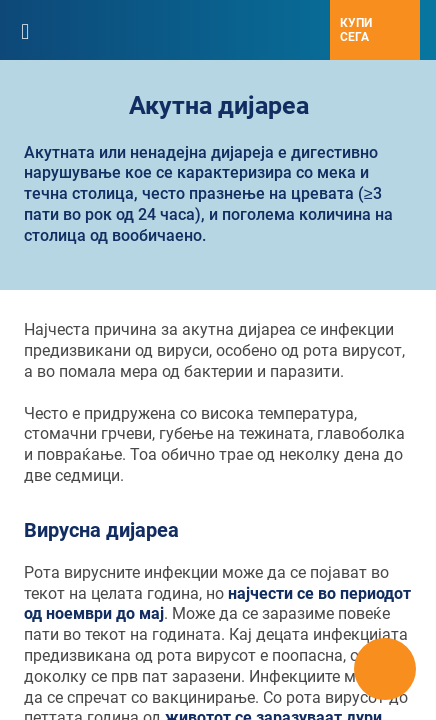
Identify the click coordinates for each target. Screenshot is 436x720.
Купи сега (356, 30)
